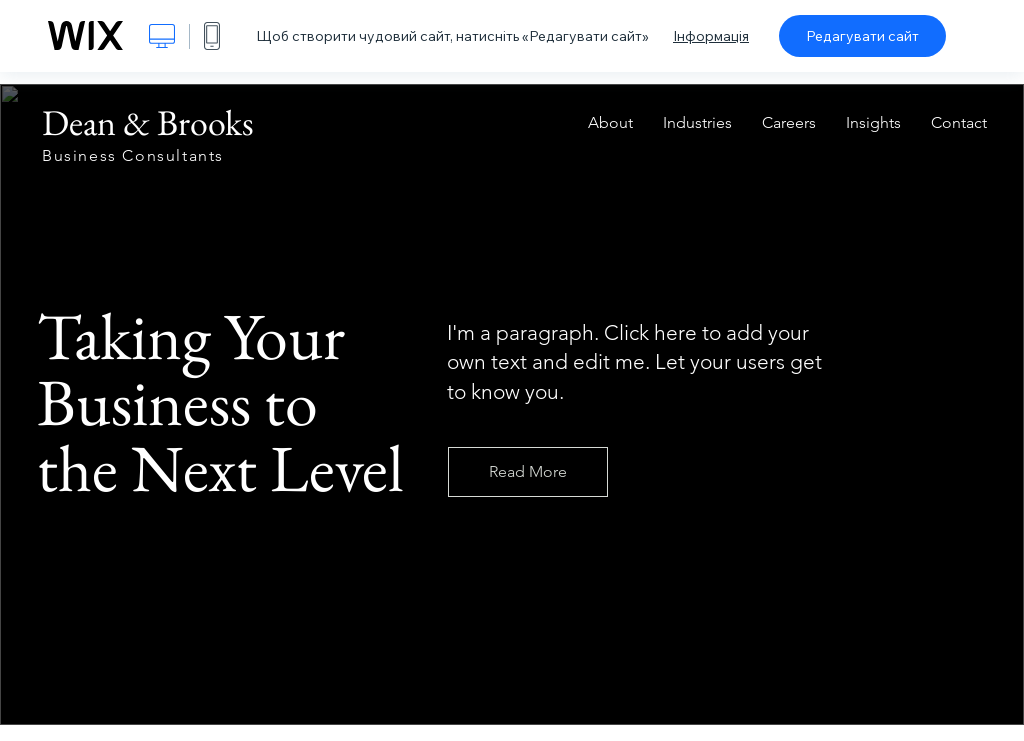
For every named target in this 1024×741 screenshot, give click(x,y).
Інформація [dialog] (711, 36)
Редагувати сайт (862, 36)
